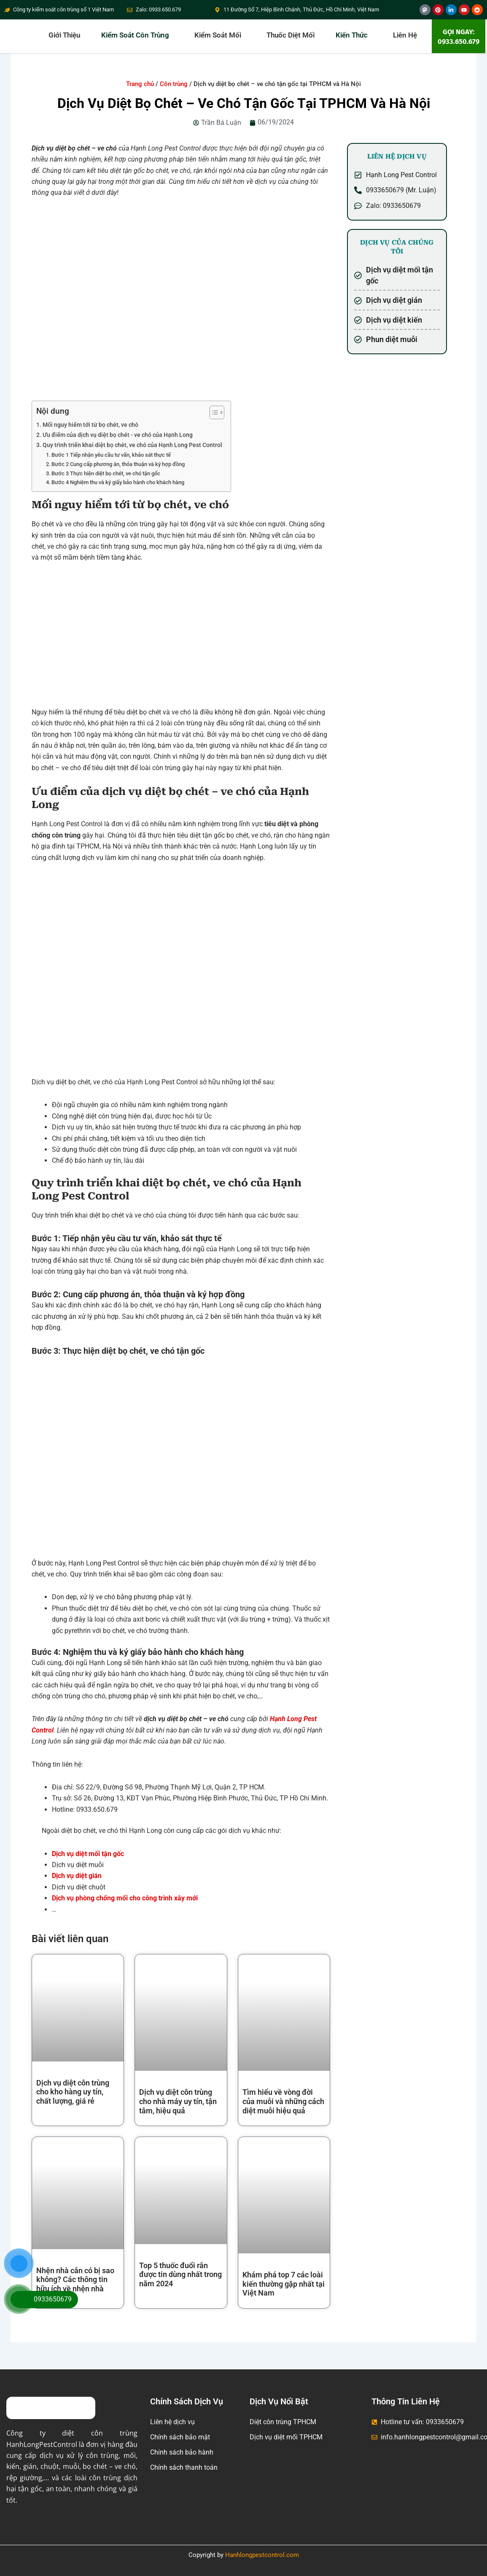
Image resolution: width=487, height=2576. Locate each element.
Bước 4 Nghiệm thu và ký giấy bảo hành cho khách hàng (117, 482)
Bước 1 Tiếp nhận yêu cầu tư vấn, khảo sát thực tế (111, 455)
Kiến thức (352, 35)
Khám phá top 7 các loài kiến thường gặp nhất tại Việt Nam (283, 2283)
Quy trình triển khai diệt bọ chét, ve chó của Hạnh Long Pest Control (132, 445)
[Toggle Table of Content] (212, 412)
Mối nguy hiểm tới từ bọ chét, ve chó (90, 424)
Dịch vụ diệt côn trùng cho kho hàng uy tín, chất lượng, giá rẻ (72, 2091)
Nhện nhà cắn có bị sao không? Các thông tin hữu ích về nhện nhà (75, 2279)
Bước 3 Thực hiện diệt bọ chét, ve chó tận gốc (105, 473)
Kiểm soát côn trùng (135, 35)
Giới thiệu (64, 35)
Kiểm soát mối (217, 35)
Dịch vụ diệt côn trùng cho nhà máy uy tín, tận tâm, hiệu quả (178, 2101)
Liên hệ (405, 35)
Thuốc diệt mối (290, 35)
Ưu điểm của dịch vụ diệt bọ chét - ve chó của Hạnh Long (118, 435)
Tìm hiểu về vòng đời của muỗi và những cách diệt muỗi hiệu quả (283, 2101)
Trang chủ (140, 84)
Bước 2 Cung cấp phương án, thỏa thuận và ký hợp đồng (118, 464)
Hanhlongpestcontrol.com (262, 2555)
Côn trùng (174, 84)
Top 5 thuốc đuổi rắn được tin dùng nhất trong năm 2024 (180, 2274)
